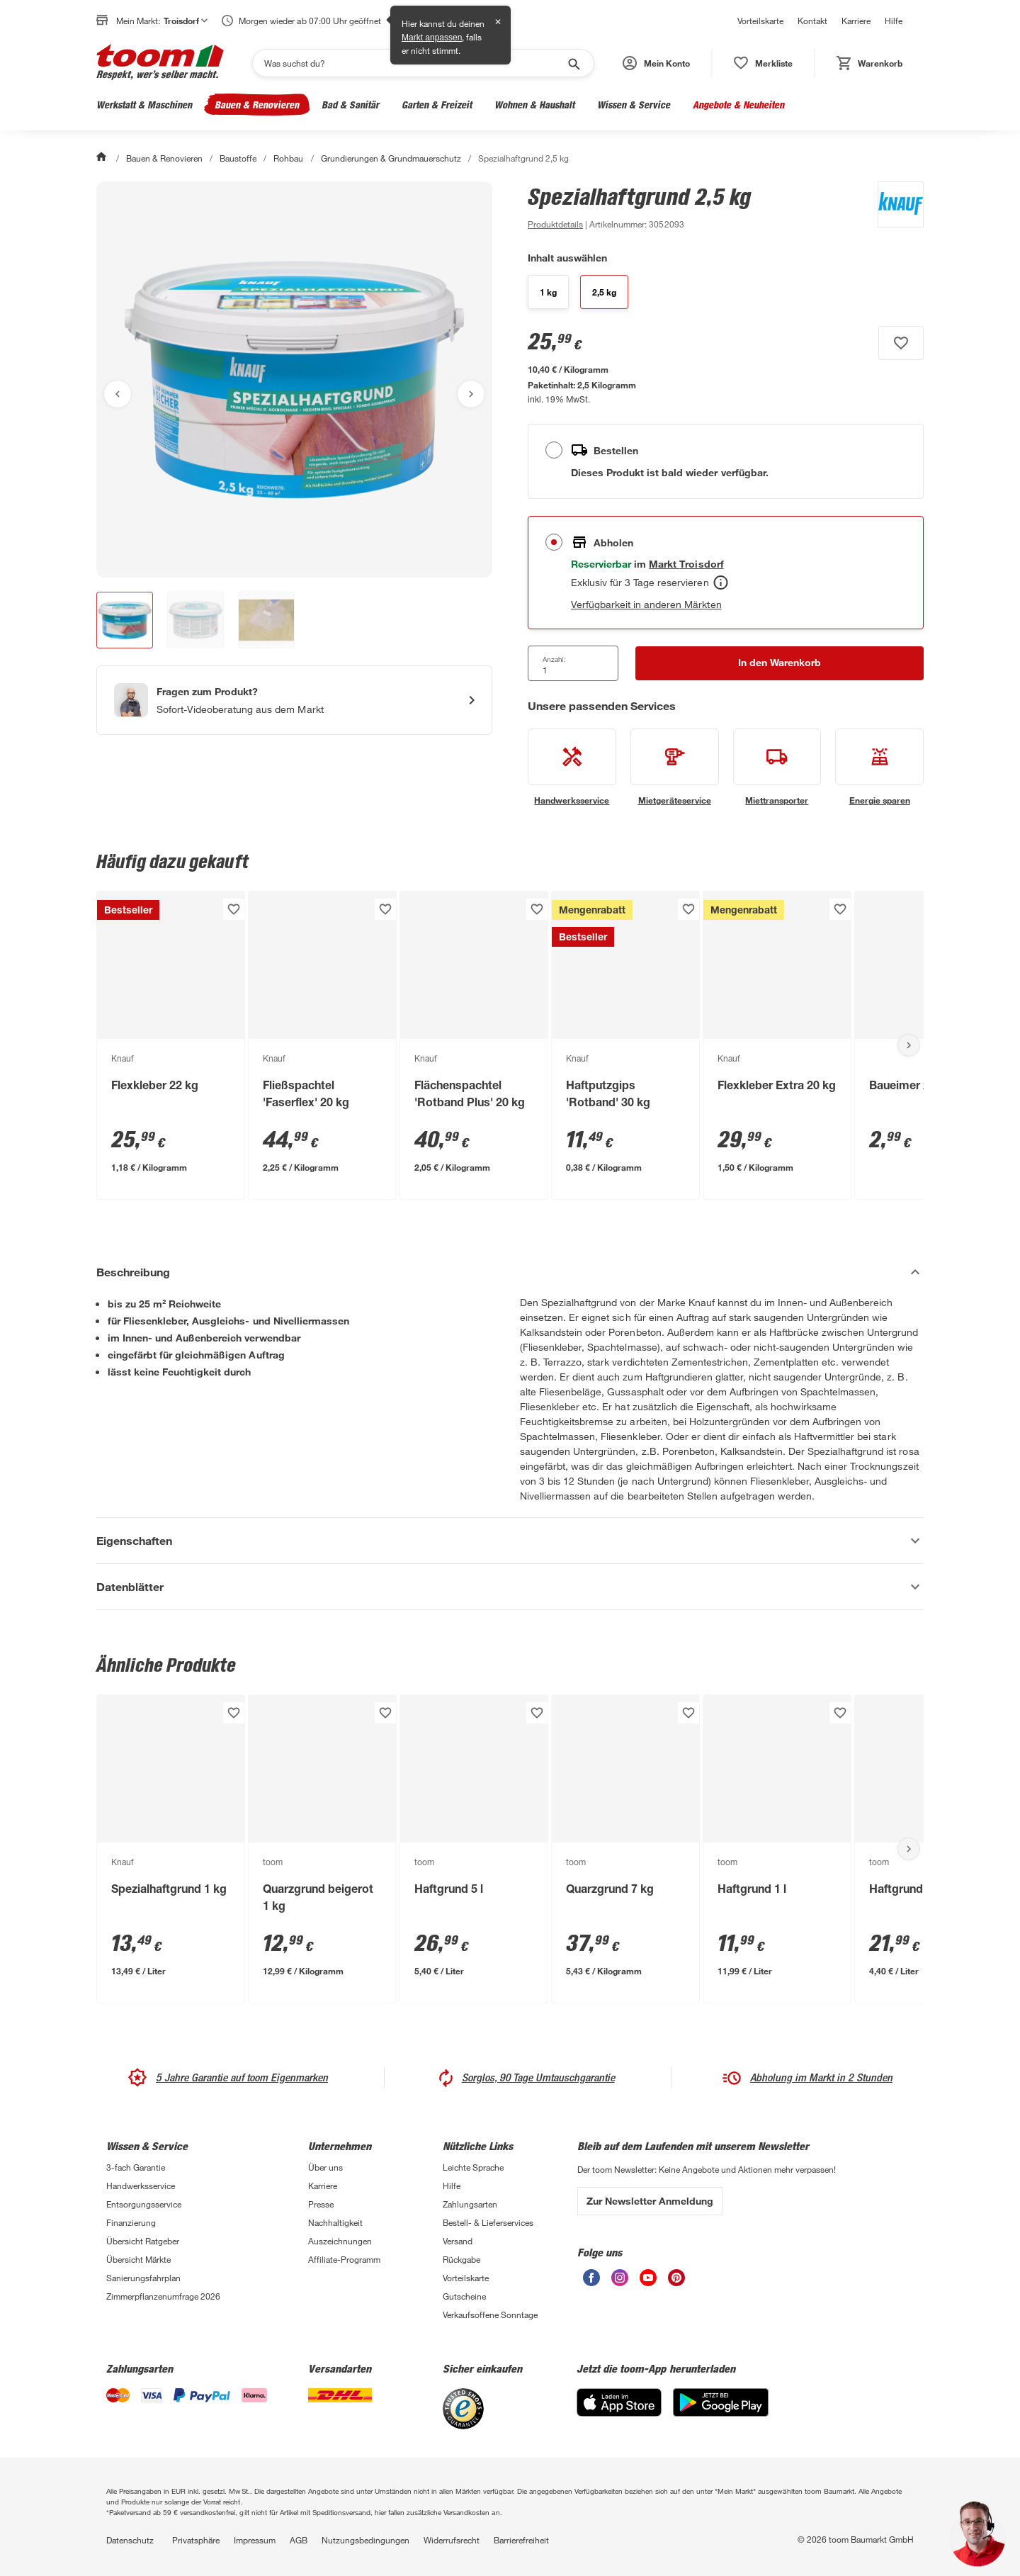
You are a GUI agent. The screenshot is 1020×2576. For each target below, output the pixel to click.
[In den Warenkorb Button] (779, 663)
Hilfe (893, 20)
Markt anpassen (432, 38)
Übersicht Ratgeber (142, 2240)
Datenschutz (130, 2540)
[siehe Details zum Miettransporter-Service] (777, 767)
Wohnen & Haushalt (534, 105)
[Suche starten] (573, 63)
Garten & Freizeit (437, 105)
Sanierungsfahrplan (143, 2277)
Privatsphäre (196, 2540)
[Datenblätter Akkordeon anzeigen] (510, 1586)
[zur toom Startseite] (160, 63)
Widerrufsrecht (452, 2540)
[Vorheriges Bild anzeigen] (117, 394)
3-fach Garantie (135, 2167)
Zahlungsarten (470, 2204)
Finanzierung (131, 2222)
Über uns (325, 2167)
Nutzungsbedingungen (365, 2540)
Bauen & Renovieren (257, 105)
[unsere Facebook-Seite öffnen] (591, 2282)
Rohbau (288, 158)
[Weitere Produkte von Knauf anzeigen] (893, 206)
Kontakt (812, 20)
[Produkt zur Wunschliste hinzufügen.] (901, 343)
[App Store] (619, 2413)
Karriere (856, 20)
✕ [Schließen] (498, 22)
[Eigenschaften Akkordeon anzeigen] (510, 1540)
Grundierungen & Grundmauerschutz (391, 158)
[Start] (102, 158)
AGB (298, 2540)
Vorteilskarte (760, 20)
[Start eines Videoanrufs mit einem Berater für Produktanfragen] (294, 700)
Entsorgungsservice (143, 2204)
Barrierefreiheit (521, 2540)
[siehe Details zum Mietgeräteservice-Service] (674, 767)
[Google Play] (721, 2413)
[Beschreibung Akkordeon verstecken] (510, 1272)
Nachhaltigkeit (335, 2222)
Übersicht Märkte (138, 2259)
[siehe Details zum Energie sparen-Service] (879, 767)
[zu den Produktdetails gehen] (555, 224)
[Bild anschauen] (294, 379)
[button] (656, 63)
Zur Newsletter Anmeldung (649, 2201)
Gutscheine (464, 2296)
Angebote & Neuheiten (738, 105)
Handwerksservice (140, 2185)
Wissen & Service (633, 105)
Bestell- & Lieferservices (488, 2222)
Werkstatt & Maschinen (144, 105)
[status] (763, 63)
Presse (321, 2204)
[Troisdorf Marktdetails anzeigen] (686, 563)
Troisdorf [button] (186, 20)
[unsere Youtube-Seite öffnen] (648, 2282)
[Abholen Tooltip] (721, 582)
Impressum (255, 2540)
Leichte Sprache (473, 2167)
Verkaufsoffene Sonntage (490, 2314)
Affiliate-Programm (344, 2259)
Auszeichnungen (340, 2240)
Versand (457, 2240)
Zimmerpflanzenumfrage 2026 (163, 2296)
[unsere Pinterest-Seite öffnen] (676, 2282)
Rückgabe (461, 2259)
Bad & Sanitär (350, 105)
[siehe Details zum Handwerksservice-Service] (572, 767)
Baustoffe (238, 158)
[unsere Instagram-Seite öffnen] (619, 2282)
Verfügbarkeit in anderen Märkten (646, 604)
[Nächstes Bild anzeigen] (471, 394)
